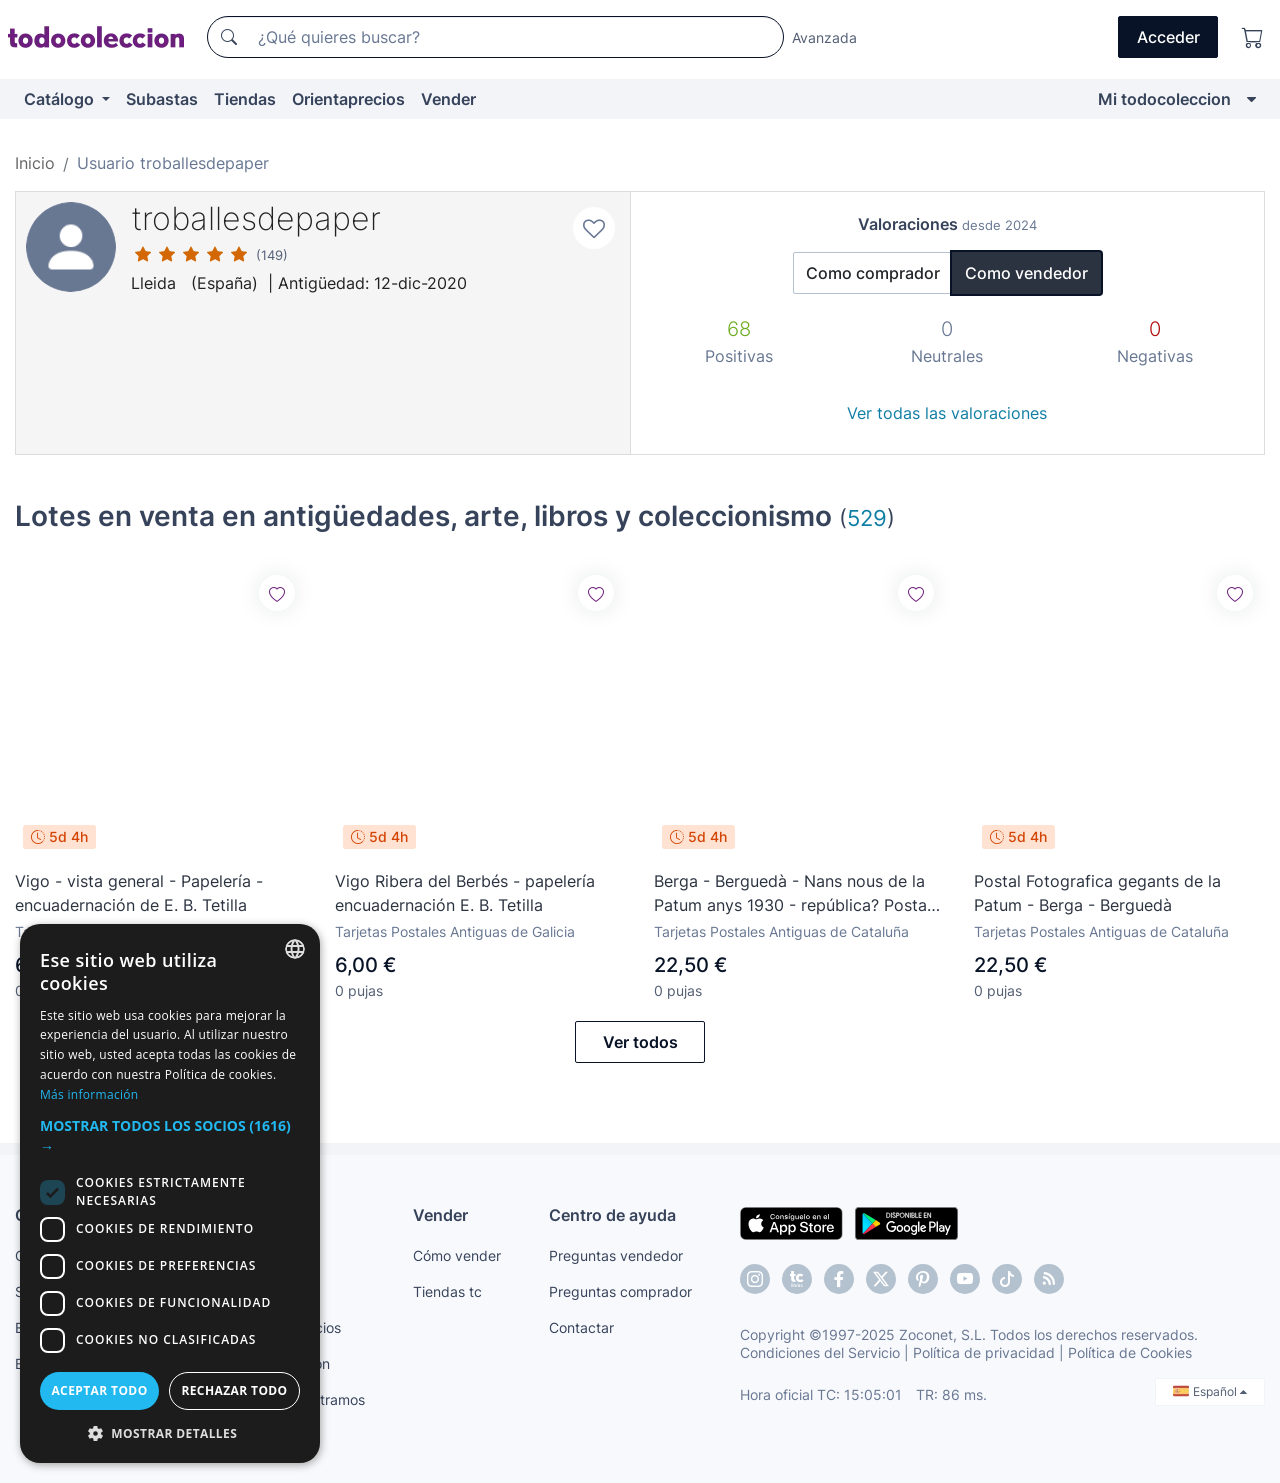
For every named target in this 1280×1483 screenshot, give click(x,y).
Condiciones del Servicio (820, 1352)
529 (867, 517)
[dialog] (170, 1193)
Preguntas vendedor (616, 1255)
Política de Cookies (1130, 1352)
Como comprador (873, 273)
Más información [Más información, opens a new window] (89, 1094)
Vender (448, 99)
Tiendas (245, 99)
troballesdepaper (256, 218)
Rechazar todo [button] (234, 1390)
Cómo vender (457, 1255)
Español (1210, 1391)
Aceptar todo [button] (99, 1390)
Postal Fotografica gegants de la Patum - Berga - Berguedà (1097, 893)
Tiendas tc (447, 1291)
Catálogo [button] (61, 99)
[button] (170, 1136)
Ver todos (640, 1042)
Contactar (581, 1327)
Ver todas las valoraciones (947, 413)
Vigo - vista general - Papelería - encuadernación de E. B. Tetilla (139, 893)
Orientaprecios (348, 99)
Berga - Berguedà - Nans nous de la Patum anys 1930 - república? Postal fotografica (792, 894)
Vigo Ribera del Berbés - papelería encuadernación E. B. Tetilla (465, 893)
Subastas (162, 99)
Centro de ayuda (612, 1215)
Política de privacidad (984, 1352)
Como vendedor (1026, 273)
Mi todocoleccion (1164, 99)
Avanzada (824, 37)
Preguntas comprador (620, 1291)
